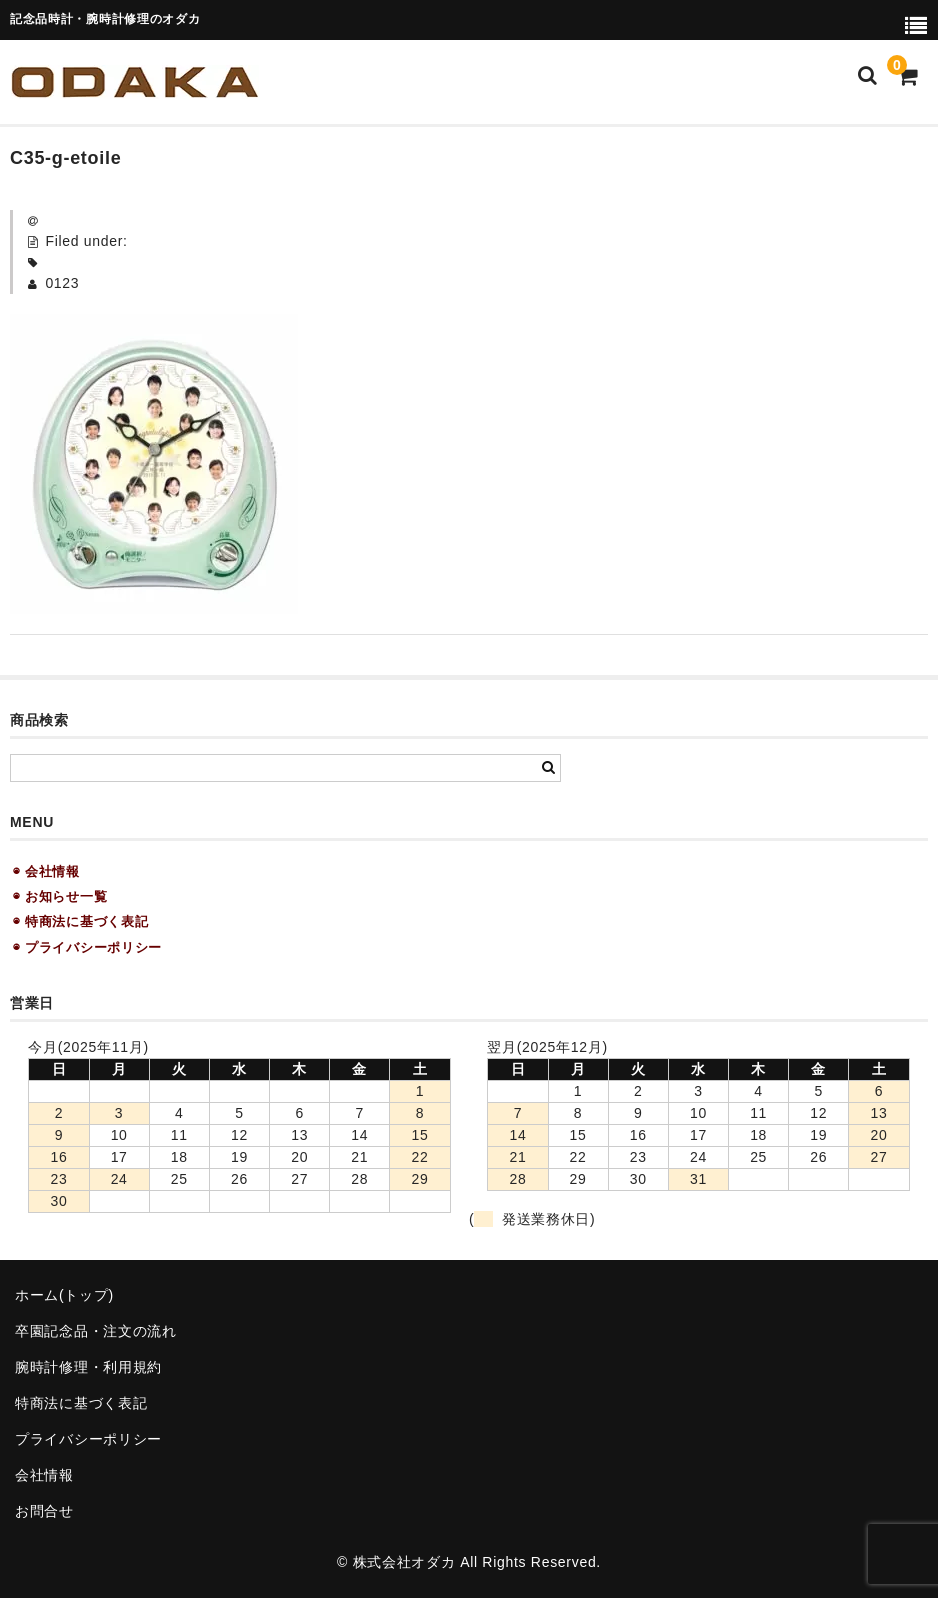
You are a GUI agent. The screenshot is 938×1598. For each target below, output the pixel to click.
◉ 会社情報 (46, 871)
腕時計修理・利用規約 (88, 1367)
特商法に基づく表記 (81, 1403)
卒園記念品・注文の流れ (96, 1331)
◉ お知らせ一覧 (60, 896)
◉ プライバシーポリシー (87, 947)
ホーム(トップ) (64, 1295)
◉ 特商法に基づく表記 (80, 921)
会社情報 (44, 1475)
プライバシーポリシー (88, 1439)
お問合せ (44, 1511)
